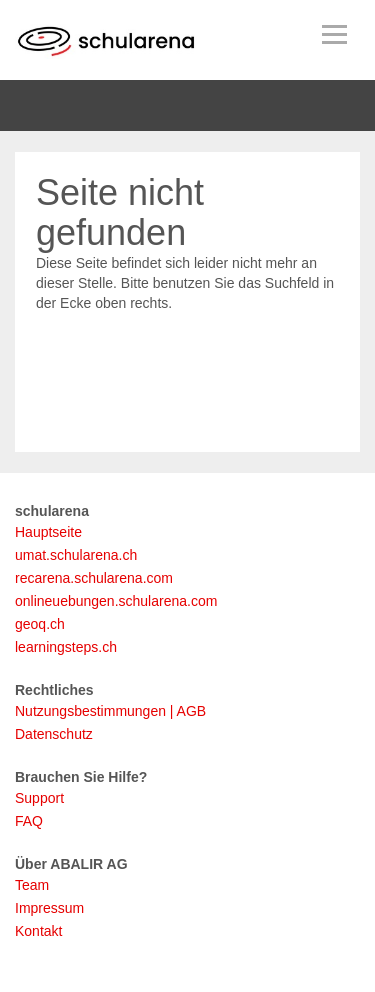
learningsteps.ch (66, 647)
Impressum (49, 908)
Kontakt (38, 931)
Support (39, 798)
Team (32, 885)
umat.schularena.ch (76, 555)
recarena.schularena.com (94, 578)
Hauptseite (48, 532)
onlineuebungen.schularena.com (116, 601)
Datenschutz (54, 734)
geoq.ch (40, 624)
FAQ (29, 821)
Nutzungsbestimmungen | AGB (110, 711)
